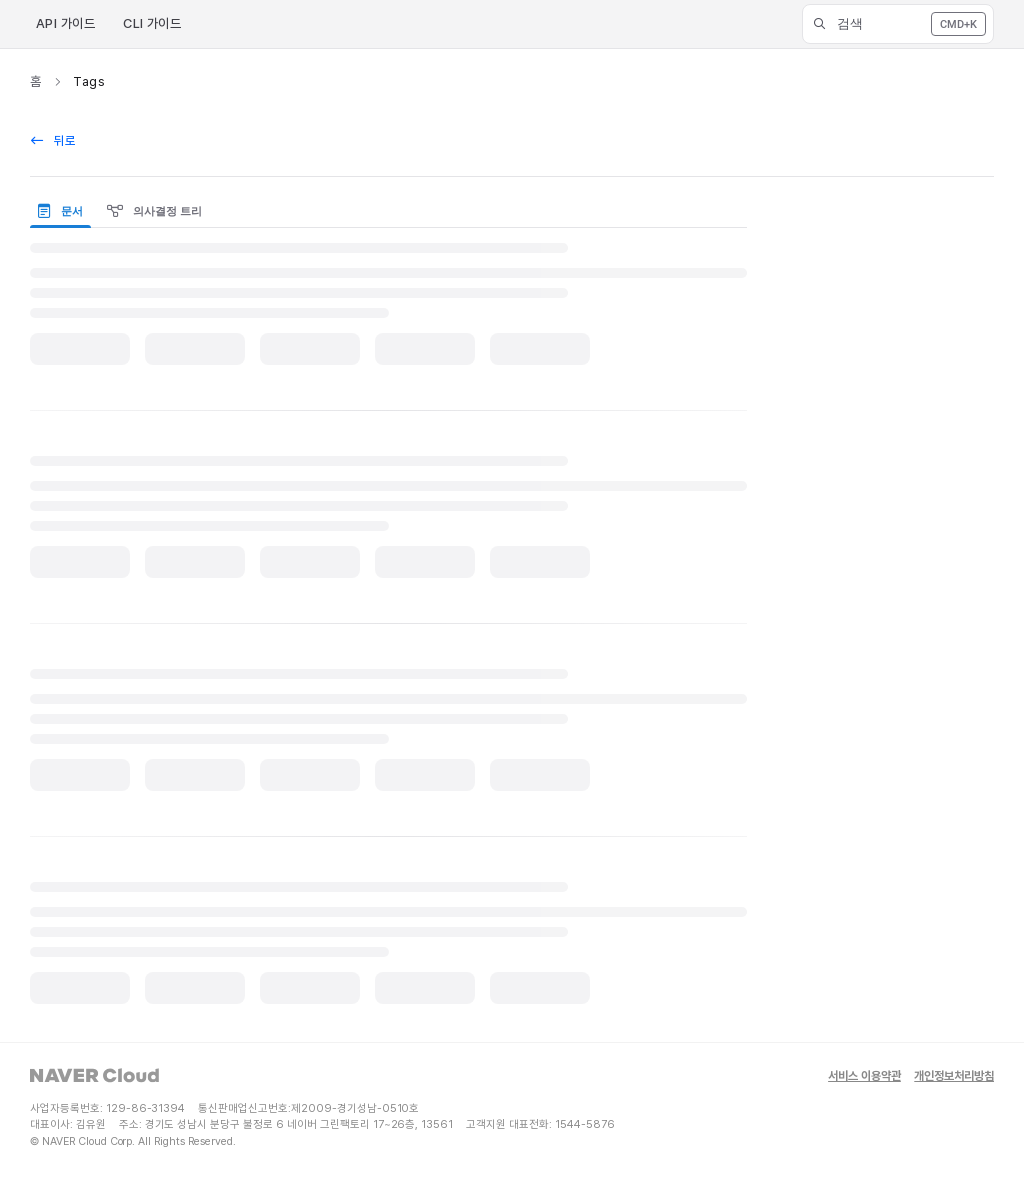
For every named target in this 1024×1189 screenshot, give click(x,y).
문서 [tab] (60, 211)
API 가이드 (65, 23)
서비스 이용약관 (864, 1076)
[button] (898, 24)
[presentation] (64, 212)
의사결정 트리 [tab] (155, 211)
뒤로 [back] (53, 140)
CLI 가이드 (152, 23)
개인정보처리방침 (954, 1076)
